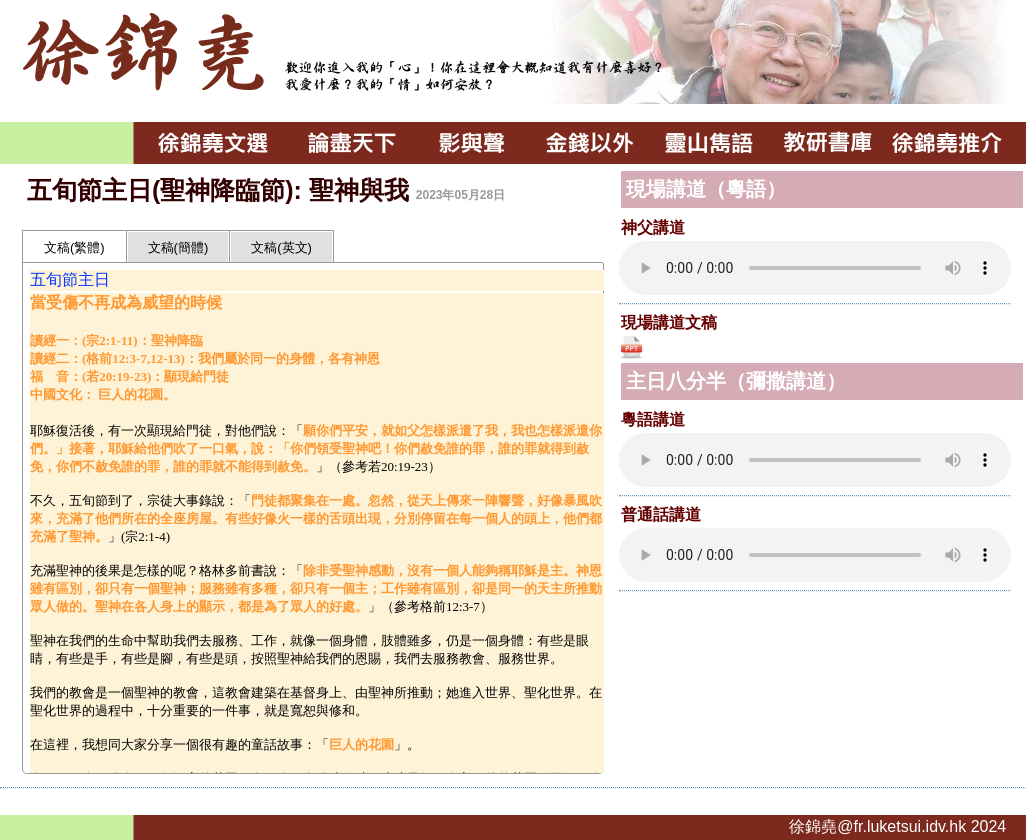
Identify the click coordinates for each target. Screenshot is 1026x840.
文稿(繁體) (74, 247)
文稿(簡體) (178, 247)
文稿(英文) (281, 247)
